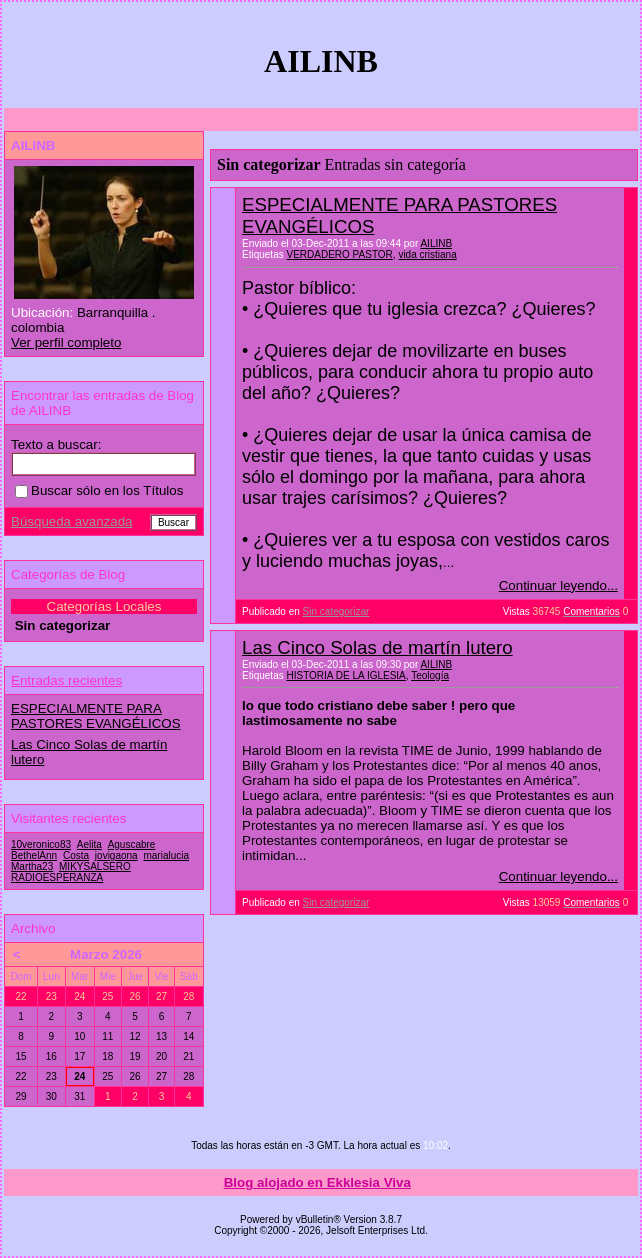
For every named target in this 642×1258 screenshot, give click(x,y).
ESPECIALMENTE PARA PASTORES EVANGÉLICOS (96, 716)
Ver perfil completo (66, 342)
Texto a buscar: (56, 444)
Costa (76, 855)
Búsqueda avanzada (72, 521)
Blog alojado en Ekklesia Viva (317, 1182)
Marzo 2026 (106, 954)
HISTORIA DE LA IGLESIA (345, 675)
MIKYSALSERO (95, 866)
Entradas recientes (66, 680)
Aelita (89, 844)
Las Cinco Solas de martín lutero (377, 647)
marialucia (166, 855)
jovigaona (116, 855)
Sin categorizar (336, 611)
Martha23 (32, 866)
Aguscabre (132, 844)
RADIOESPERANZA (57, 877)
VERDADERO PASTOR (339, 254)
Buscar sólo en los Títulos (99, 490)
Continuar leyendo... (558, 585)
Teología (430, 675)
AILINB (436, 243)
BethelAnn (34, 855)
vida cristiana (427, 254)
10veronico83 (41, 844)
